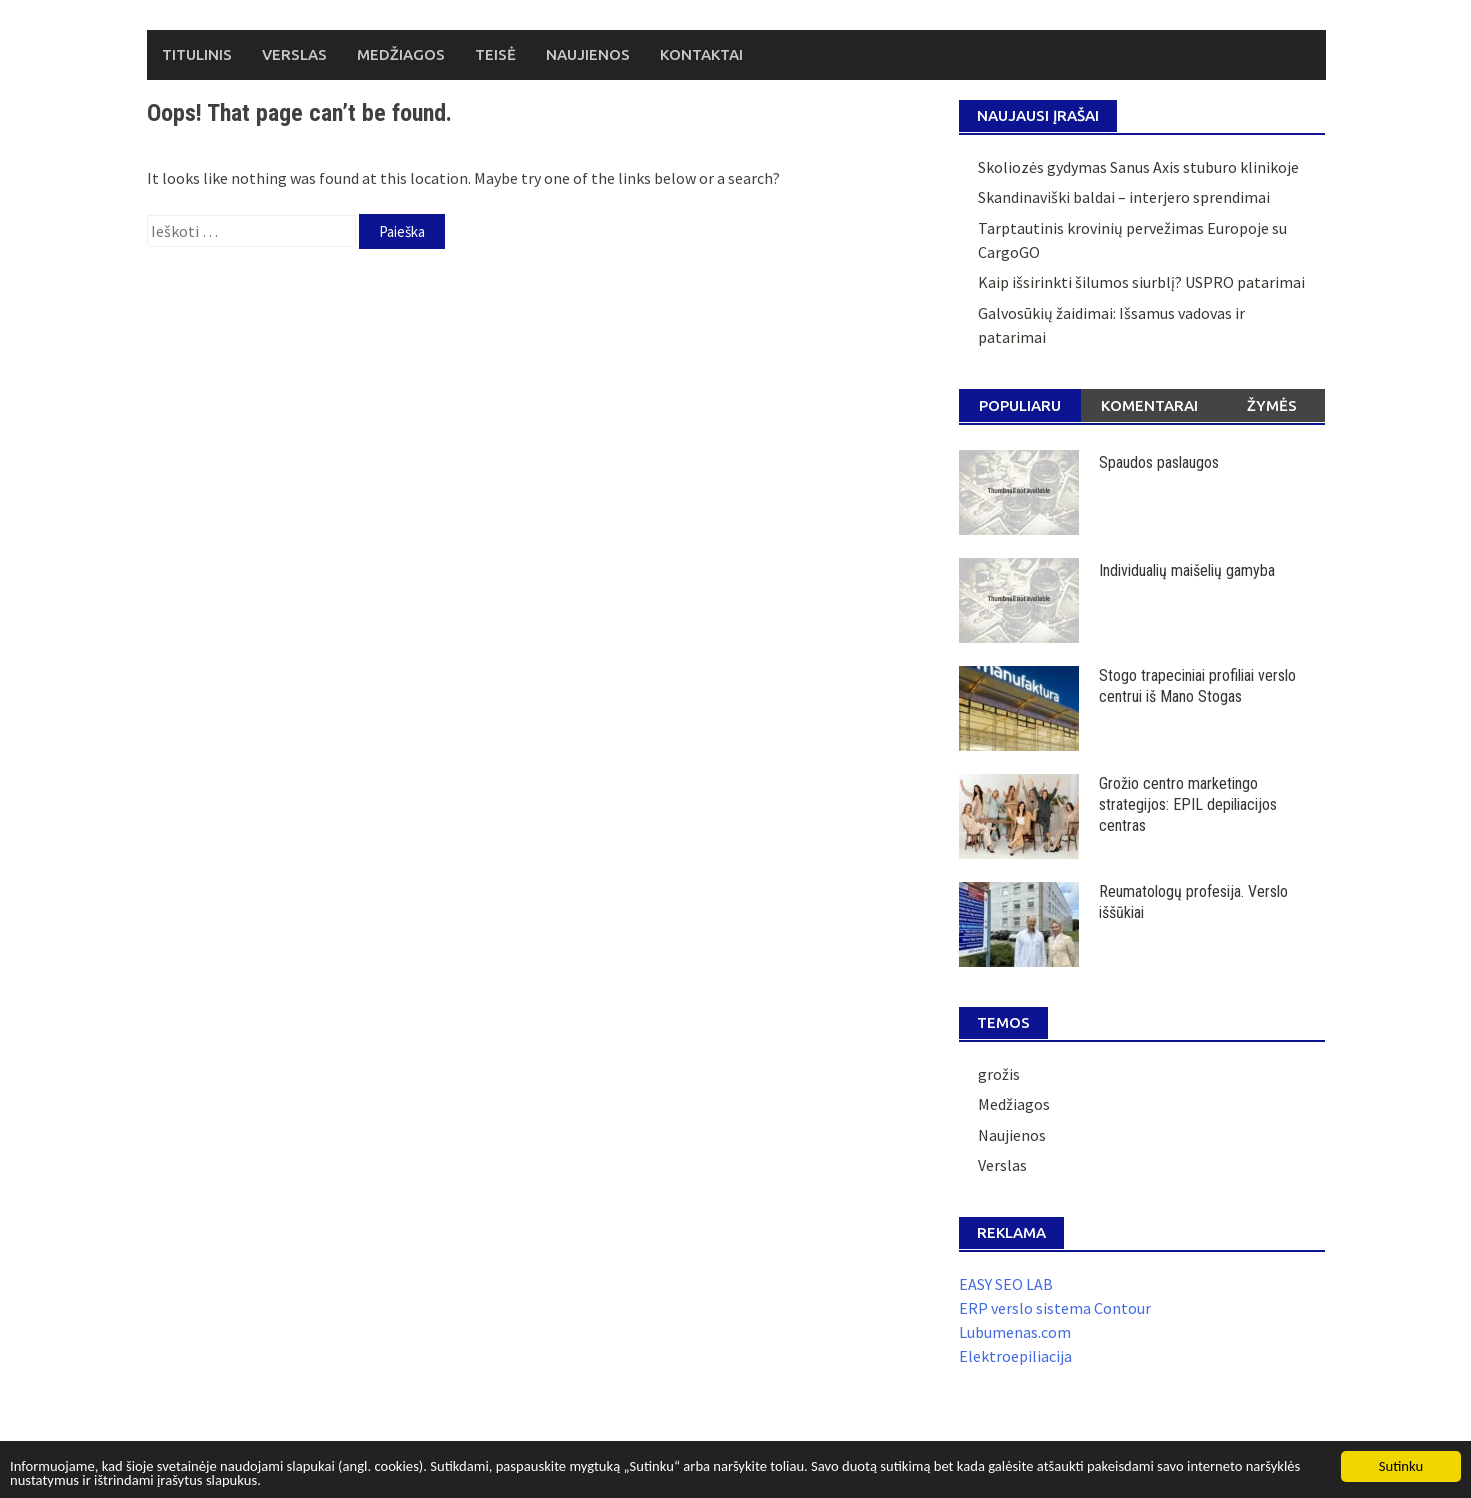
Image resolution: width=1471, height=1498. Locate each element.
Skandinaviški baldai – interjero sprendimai (1124, 197)
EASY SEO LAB (1006, 1284)
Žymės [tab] (1272, 405)
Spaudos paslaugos (1159, 462)
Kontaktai (701, 54)
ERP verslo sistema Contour (1055, 1308)
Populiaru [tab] (1020, 405)
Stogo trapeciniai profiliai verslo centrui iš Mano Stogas (1197, 686)
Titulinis (197, 54)
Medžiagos (401, 54)
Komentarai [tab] (1149, 405)
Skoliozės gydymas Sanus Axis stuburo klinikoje (1138, 167)
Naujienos (588, 54)
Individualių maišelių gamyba (1187, 570)
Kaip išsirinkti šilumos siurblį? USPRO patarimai (1141, 282)
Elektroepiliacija (1015, 1356)
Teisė (495, 54)
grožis (999, 1074)
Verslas (294, 54)
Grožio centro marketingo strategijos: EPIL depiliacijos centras (1188, 804)
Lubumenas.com (1015, 1332)
